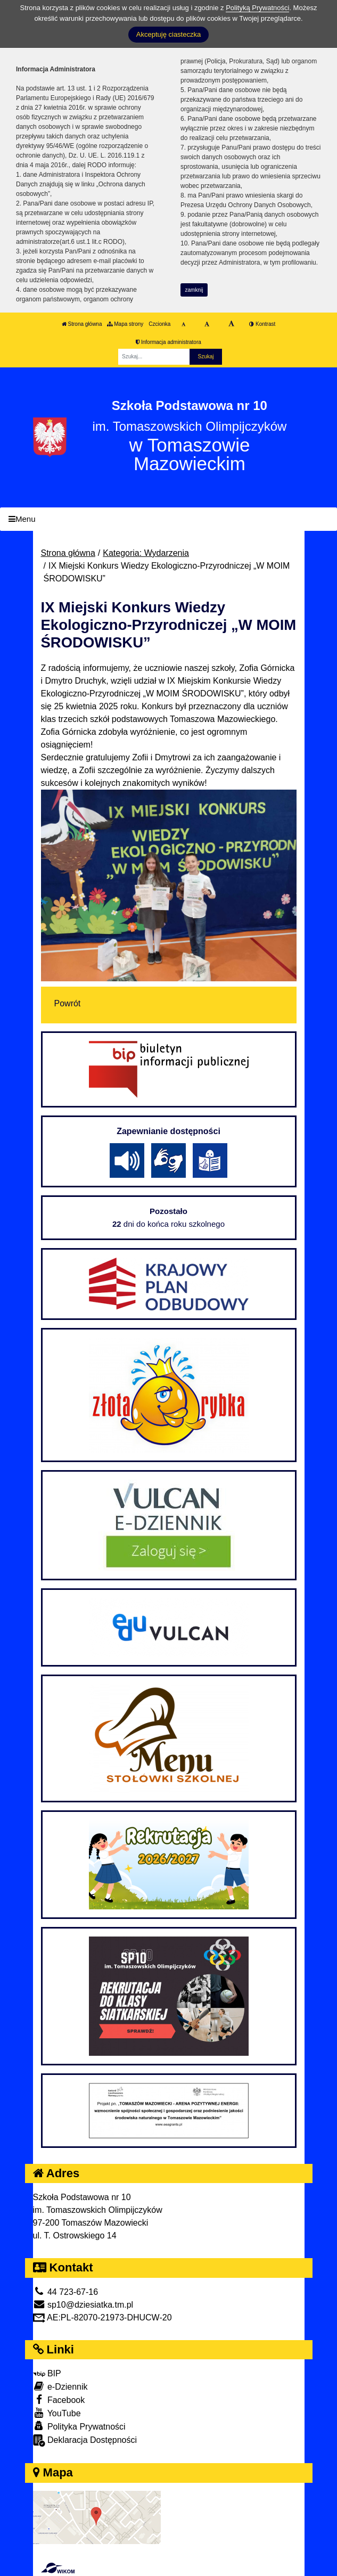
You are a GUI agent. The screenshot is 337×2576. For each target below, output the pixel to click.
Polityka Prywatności (79, 2426)
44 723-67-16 (65, 2291)
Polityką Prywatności (257, 8)
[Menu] (168, 519)
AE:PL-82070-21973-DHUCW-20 (102, 2317)
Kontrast (262, 324)
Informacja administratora (168, 342)
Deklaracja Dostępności (85, 2440)
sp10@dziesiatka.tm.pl (83, 2304)
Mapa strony (125, 324)
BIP (47, 2373)
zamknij (194, 290)
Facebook (59, 2399)
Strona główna (82, 324)
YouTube (57, 2413)
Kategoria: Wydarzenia (146, 552)
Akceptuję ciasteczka (168, 34)
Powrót (67, 1003)
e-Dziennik (60, 2386)
